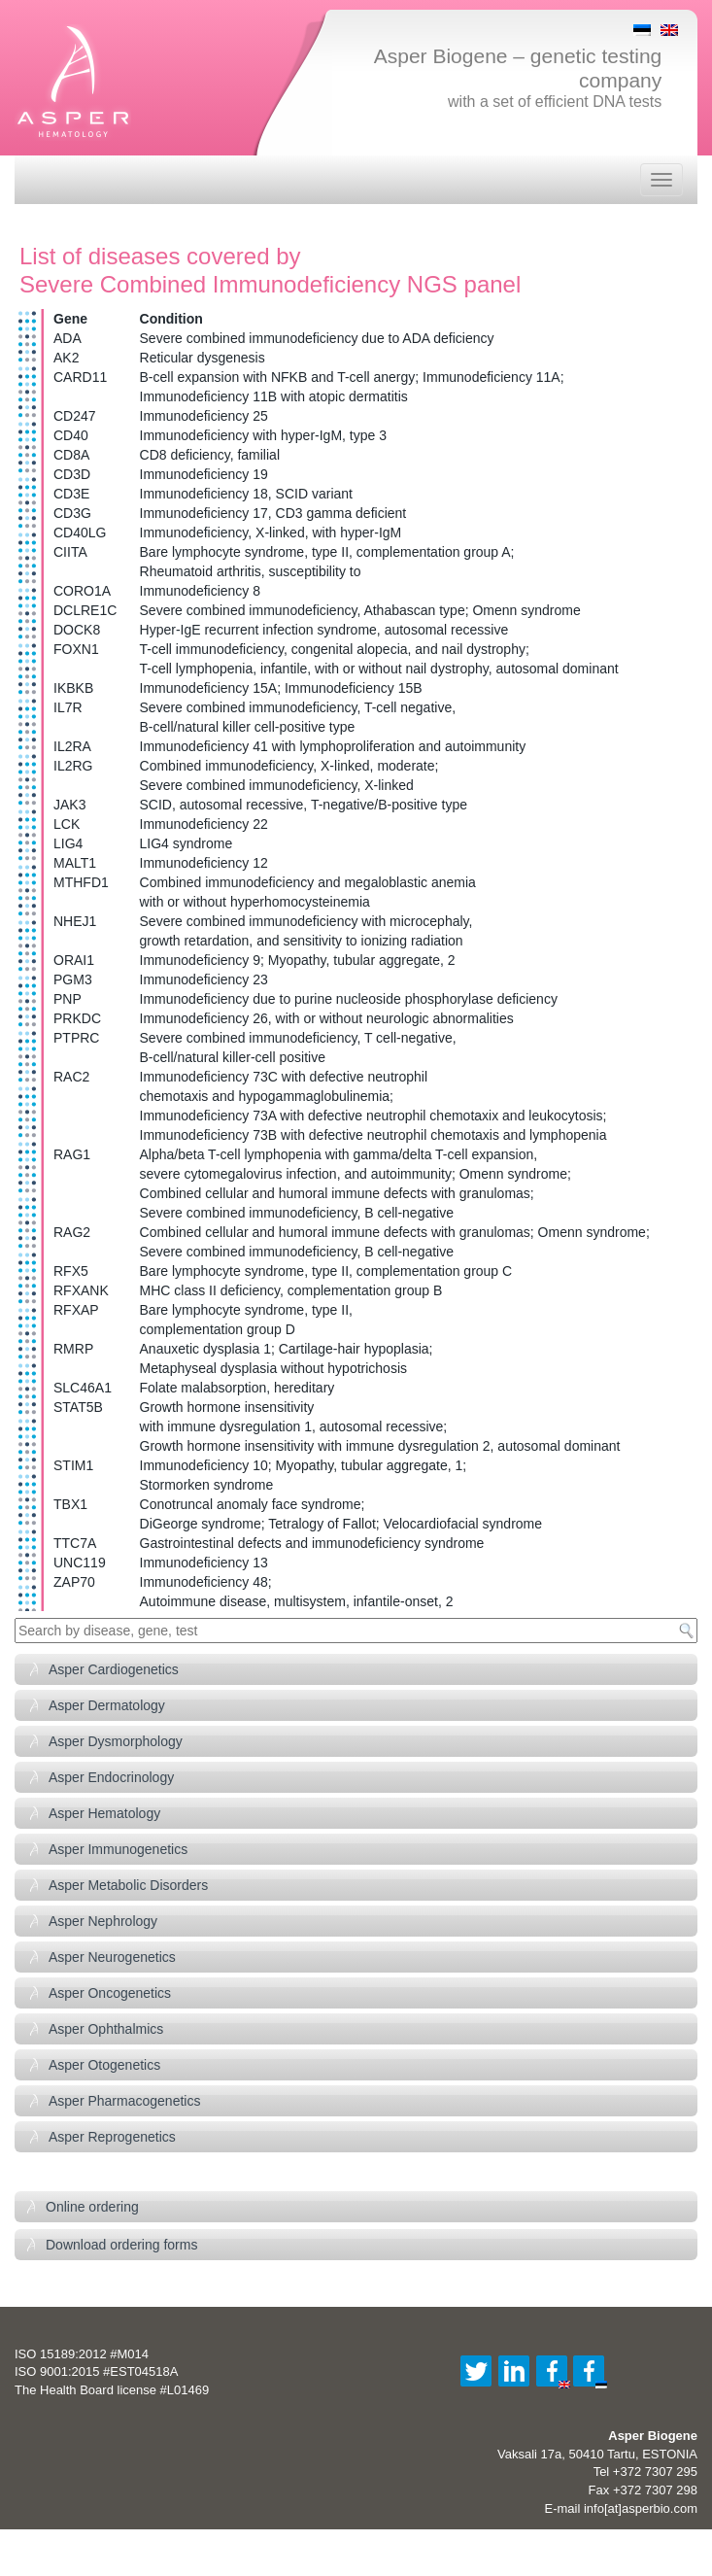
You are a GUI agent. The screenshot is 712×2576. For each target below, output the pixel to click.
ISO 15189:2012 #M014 (82, 2354)
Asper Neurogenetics (112, 1957)
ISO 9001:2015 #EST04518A (96, 2371)
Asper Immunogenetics (118, 1849)
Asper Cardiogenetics (114, 1669)
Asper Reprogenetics (112, 2137)
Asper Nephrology (103, 1921)
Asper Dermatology (107, 1705)
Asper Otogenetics (104, 2065)
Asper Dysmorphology (116, 1741)
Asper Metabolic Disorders (128, 1885)
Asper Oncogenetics (110, 1993)
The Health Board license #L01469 (112, 2390)
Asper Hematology (104, 1813)
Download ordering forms (121, 2244)
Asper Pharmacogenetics (124, 2101)
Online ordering (92, 2207)
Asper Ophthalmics (106, 2029)
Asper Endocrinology (111, 1777)
